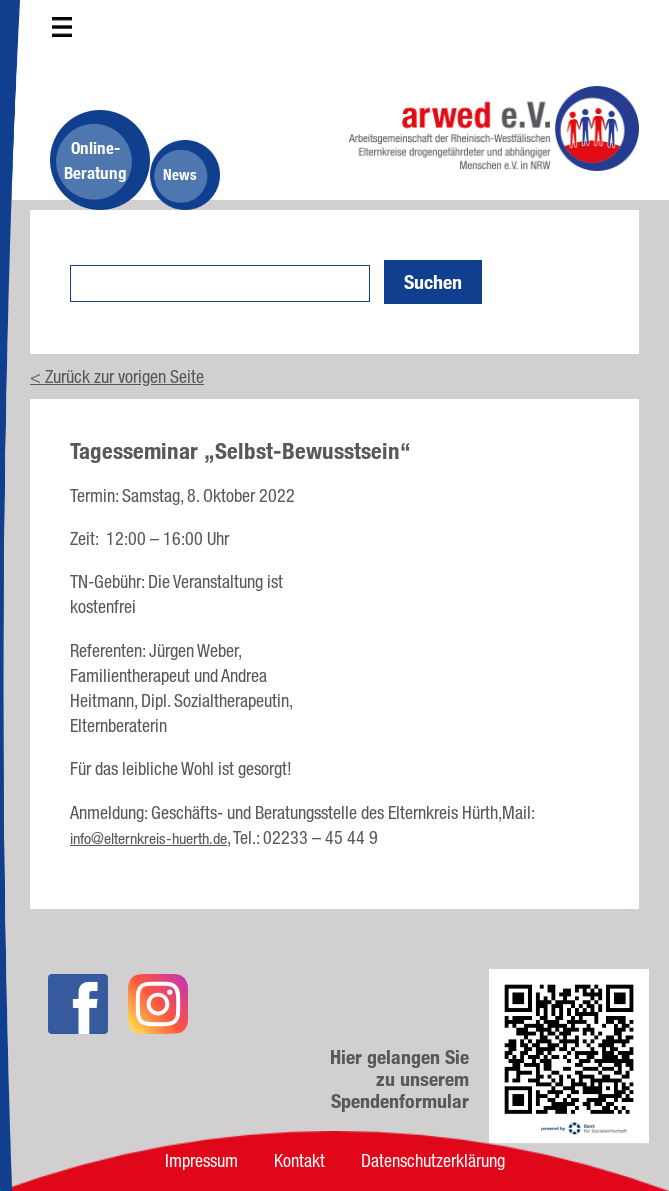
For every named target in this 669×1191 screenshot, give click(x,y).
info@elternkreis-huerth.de (148, 838)
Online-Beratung (95, 160)
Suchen (433, 282)
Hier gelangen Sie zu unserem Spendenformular (399, 1079)
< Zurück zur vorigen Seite (117, 376)
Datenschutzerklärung (433, 1160)
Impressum (201, 1160)
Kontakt (299, 1160)
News (180, 174)
